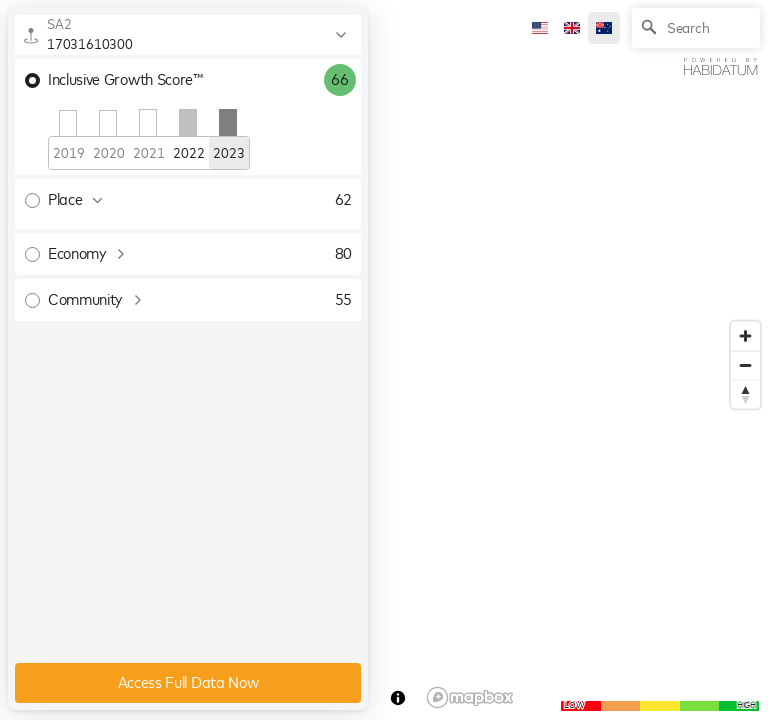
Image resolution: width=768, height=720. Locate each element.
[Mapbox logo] (470, 697)
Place (75, 200)
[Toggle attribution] (398, 698)
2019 (68, 154)
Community (95, 300)
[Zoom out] (745, 365)
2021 (148, 154)
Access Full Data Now (188, 683)
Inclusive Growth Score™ (114, 80)
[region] (384, 360)
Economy (87, 254)
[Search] (696, 28)
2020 (108, 154)
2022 (188, 154)
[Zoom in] (745, 336)
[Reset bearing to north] (745, 394)
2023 (228, 154)
